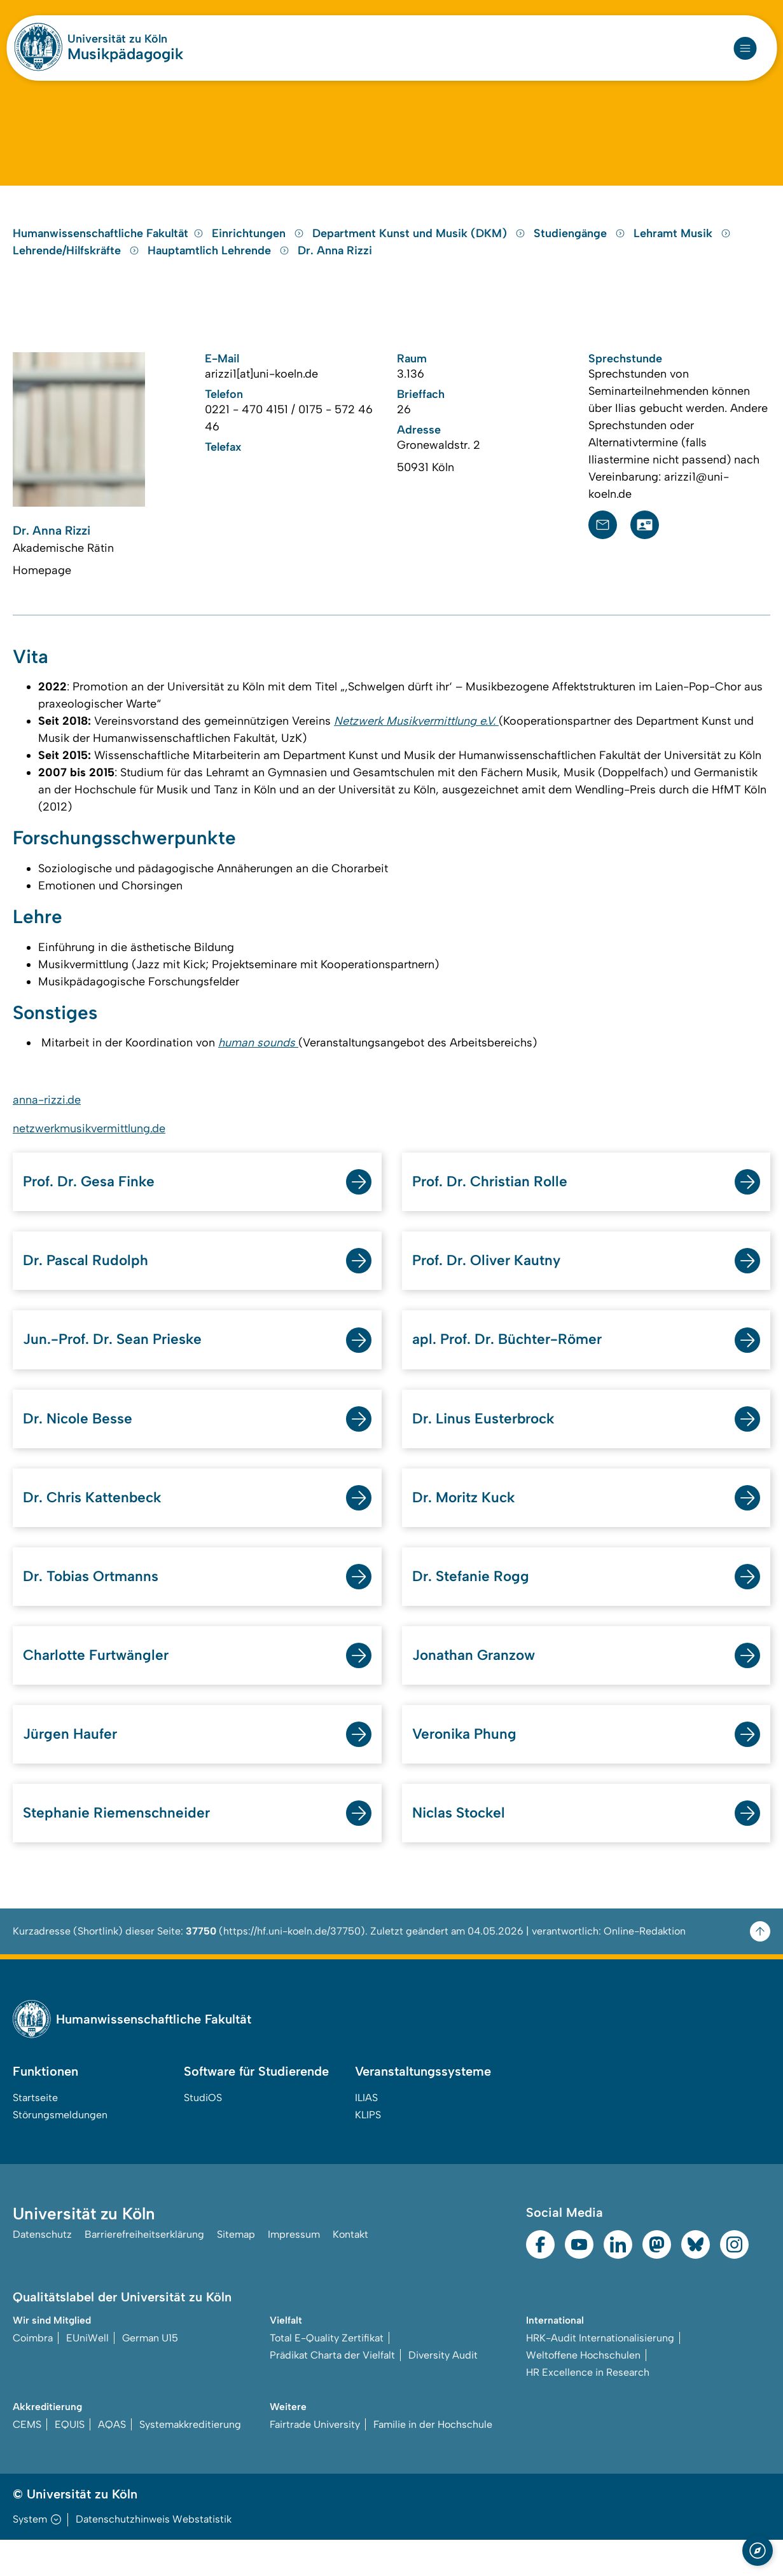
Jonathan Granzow (477, 1688)
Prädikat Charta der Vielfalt (332, 2391)
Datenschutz (42, 2271)
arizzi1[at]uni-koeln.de (261, 392)
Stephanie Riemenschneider (121, 1848)
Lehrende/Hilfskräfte (77, 268)
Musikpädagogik (125, 54)
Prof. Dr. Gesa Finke (93, 1207)
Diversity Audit (443, 2391)
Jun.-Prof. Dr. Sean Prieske (117, 1368)
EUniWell (87, 2374)
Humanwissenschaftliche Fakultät (108, 251)
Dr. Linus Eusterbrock (488, 1448)
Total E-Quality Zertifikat (327, 2374)
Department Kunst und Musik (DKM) (420, 251)
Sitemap (236, 2271)
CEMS (27, 2461)
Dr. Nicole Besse (81, 1448)
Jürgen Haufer (72, 1768)
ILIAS (366, 2134)
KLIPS (368, 2151)
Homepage (42, 589)
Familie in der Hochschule (432, 2461)
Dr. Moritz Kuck (467, 1528)
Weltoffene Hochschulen (583, 2391)
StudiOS (203, 2134)
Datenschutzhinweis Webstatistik (154, 2555)
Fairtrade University (315, 2461)
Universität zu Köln (117, 39)
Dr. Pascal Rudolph (89, 1287)
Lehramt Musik (682, 251)
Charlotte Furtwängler (100, 1688)
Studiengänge (581, 251)
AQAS (112, 2461)
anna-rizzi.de (47, 1125)
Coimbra (33, 2374)
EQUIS (70, 2461)
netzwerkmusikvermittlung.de (89, 1154)
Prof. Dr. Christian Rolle (495, 1207)
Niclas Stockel (461, 1848)
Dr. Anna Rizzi (335, 268)
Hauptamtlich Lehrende (220, 268)
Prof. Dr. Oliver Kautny (491, 1287)
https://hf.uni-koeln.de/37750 (292, 1967)
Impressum (294, 2271)
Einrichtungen (259, 251)
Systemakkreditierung (190, 2461)
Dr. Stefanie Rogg (474, 1608)
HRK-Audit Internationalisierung (600, 2374)
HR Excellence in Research (587, 2408)
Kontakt (350, 2271)
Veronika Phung (467, 1768)
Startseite (35, 2134)
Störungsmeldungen (60, 2151)
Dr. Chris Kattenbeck (97, 1528)
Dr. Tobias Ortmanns (96, 1608)
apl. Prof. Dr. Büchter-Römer (513, 1368)
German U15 (150, 2374)
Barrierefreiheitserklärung (144, 2271)
